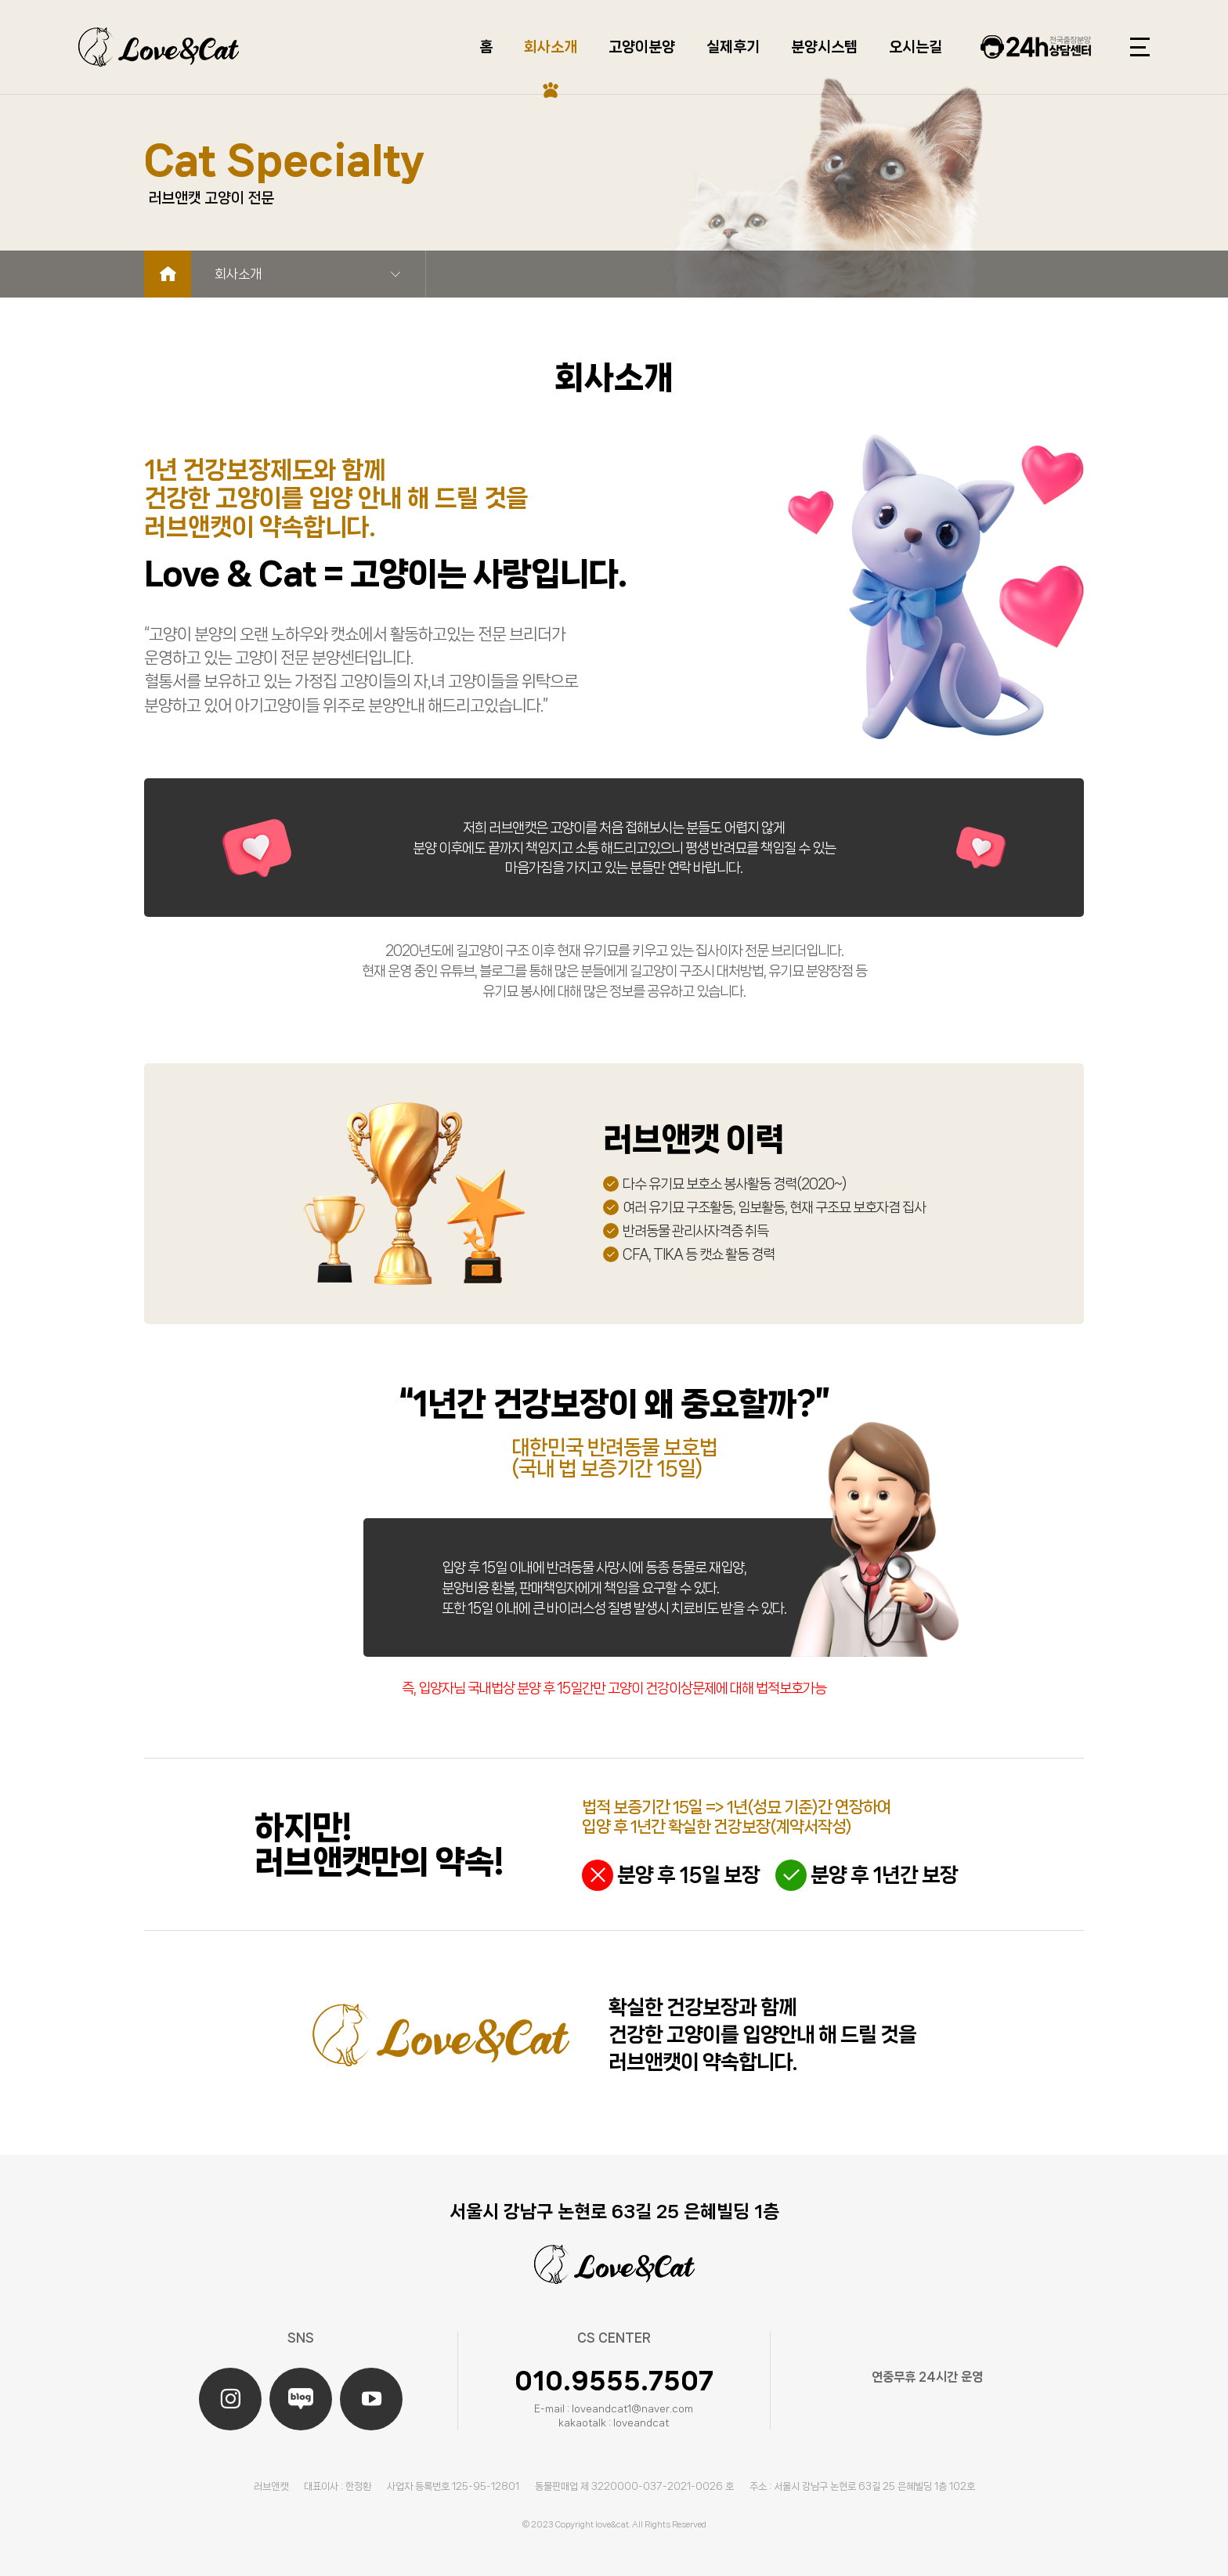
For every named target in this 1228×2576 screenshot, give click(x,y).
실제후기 (733, 47)
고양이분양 (642, 47)
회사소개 (550, 47)
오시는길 (915, 47)
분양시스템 (824, 47)
